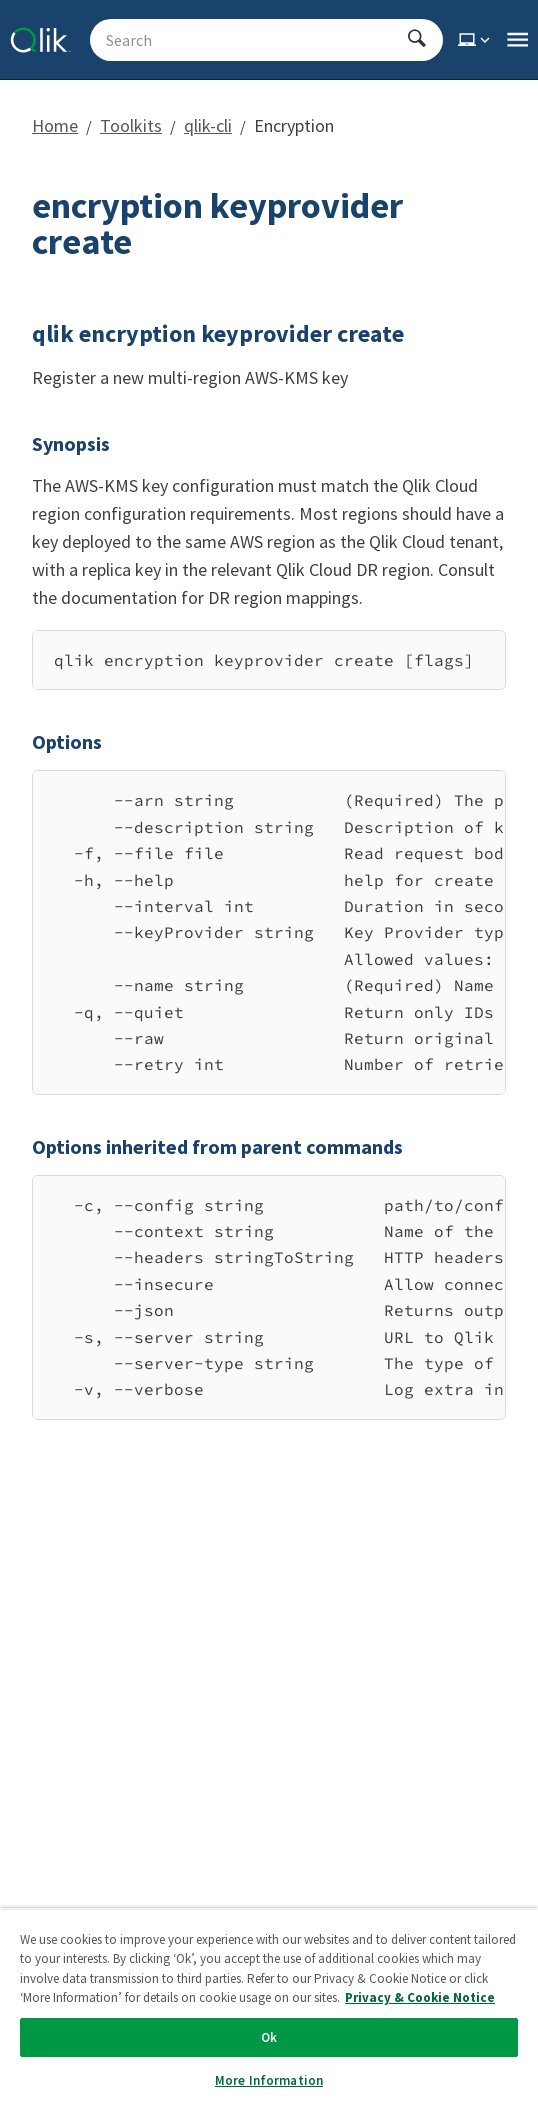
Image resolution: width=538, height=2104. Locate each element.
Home (55, 125)
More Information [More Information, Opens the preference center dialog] (269, 2080)
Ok (269, 2037)
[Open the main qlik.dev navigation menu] (517, 40)
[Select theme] (476, 40)
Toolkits (131, 125)
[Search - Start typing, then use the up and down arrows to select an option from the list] (254, 40)
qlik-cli (208, 125)
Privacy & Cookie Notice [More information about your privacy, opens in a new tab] (420, 1997)
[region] (269, 660)
